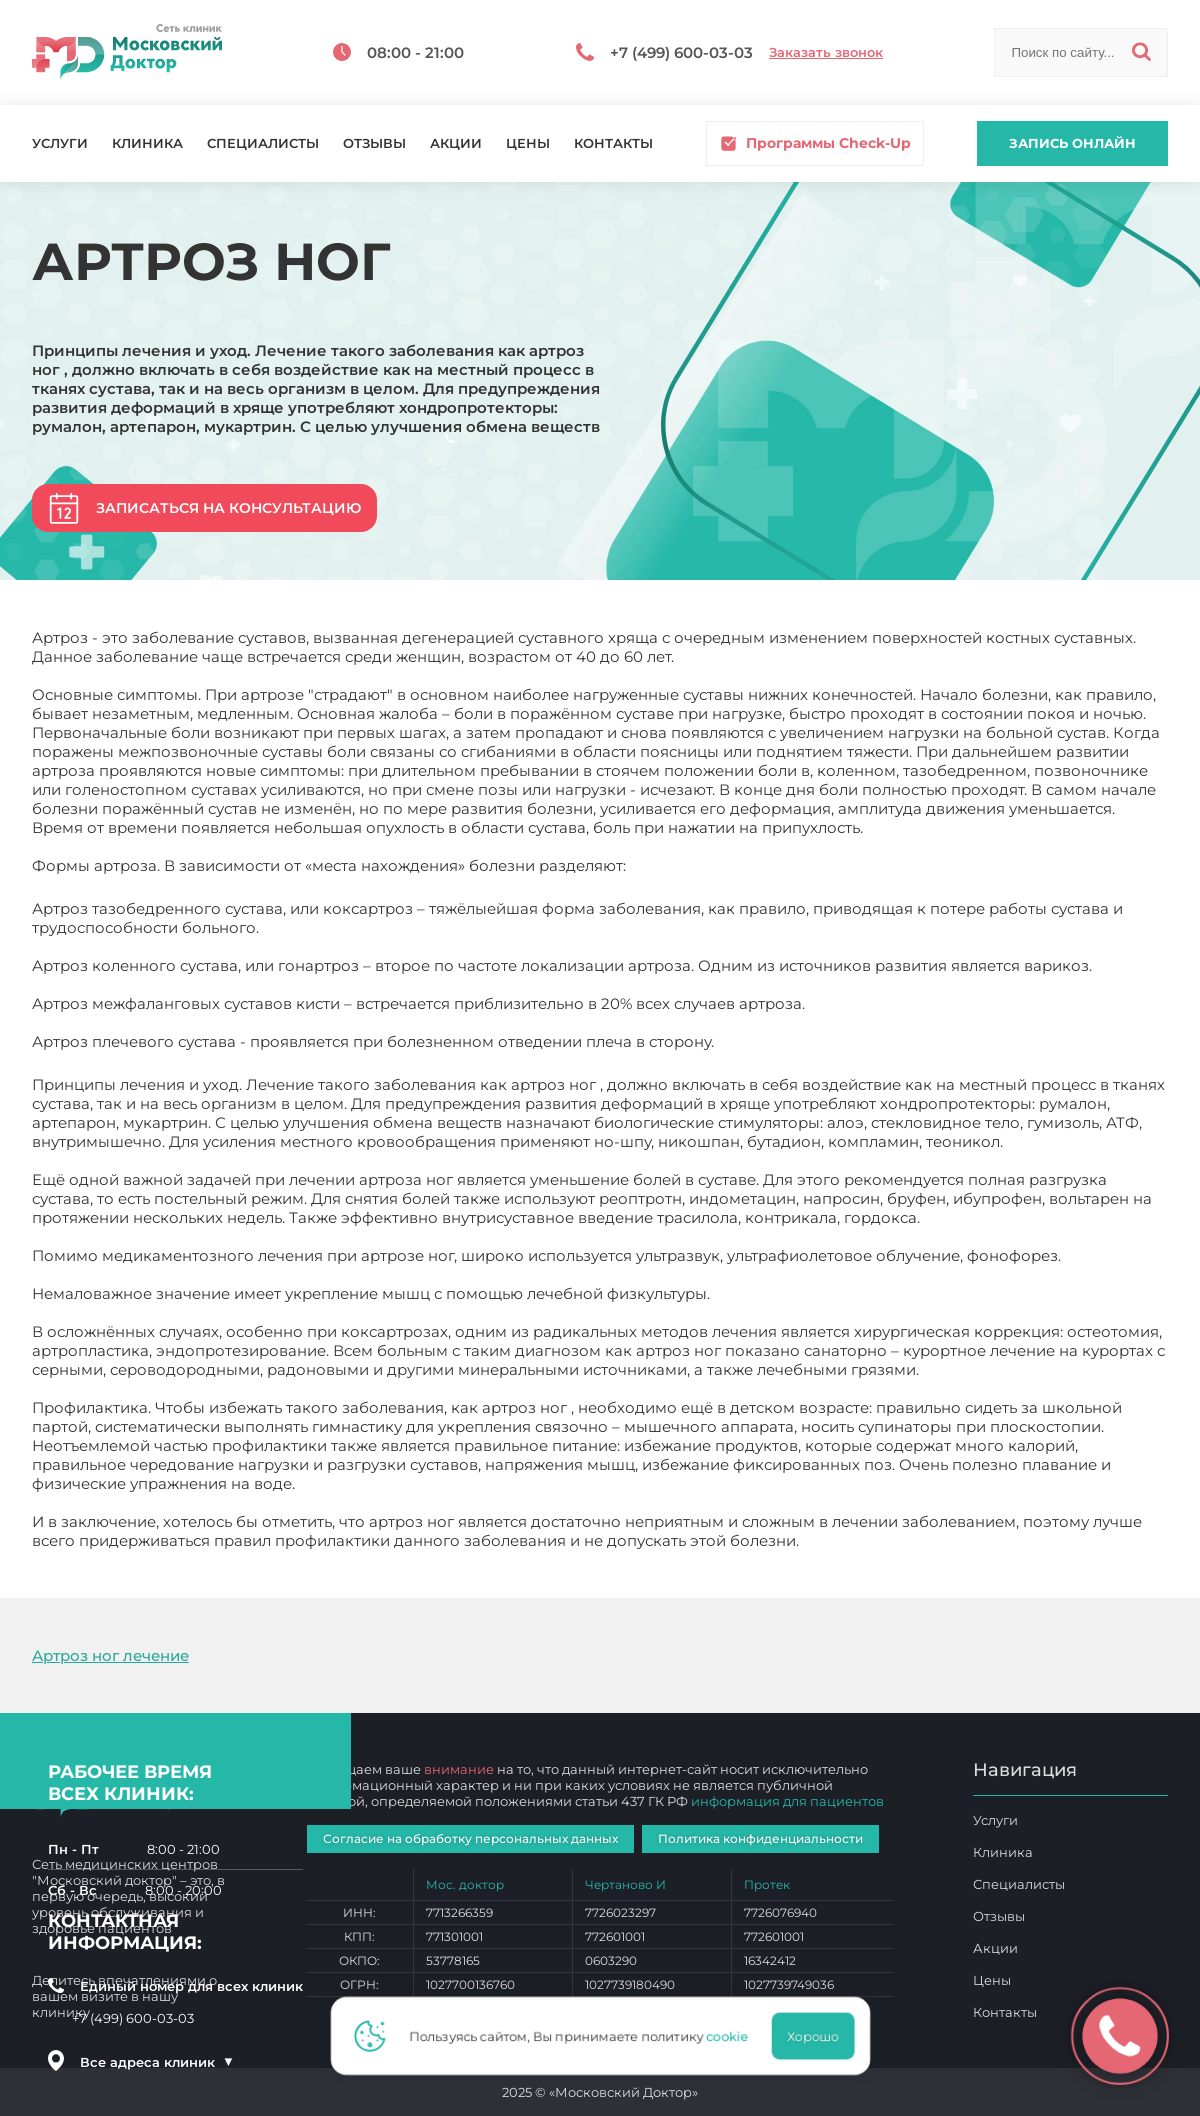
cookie (733, 2036)
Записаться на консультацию (228, 508)
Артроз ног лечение (110, 1655)
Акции (456, 143)
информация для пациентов (787, 1801)
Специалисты (263, 143)
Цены (528, 143)
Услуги (60, 143)
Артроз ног (846, 1540)
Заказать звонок (826, 52)
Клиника (147, 143)
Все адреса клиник (157, 2062)
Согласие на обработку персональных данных (470, 1838)
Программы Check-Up (815, 143)
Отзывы (374, 143)
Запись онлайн (1072, 143)
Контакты (613, 143)
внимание (459, 1769)
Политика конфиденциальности (760, 1838)
